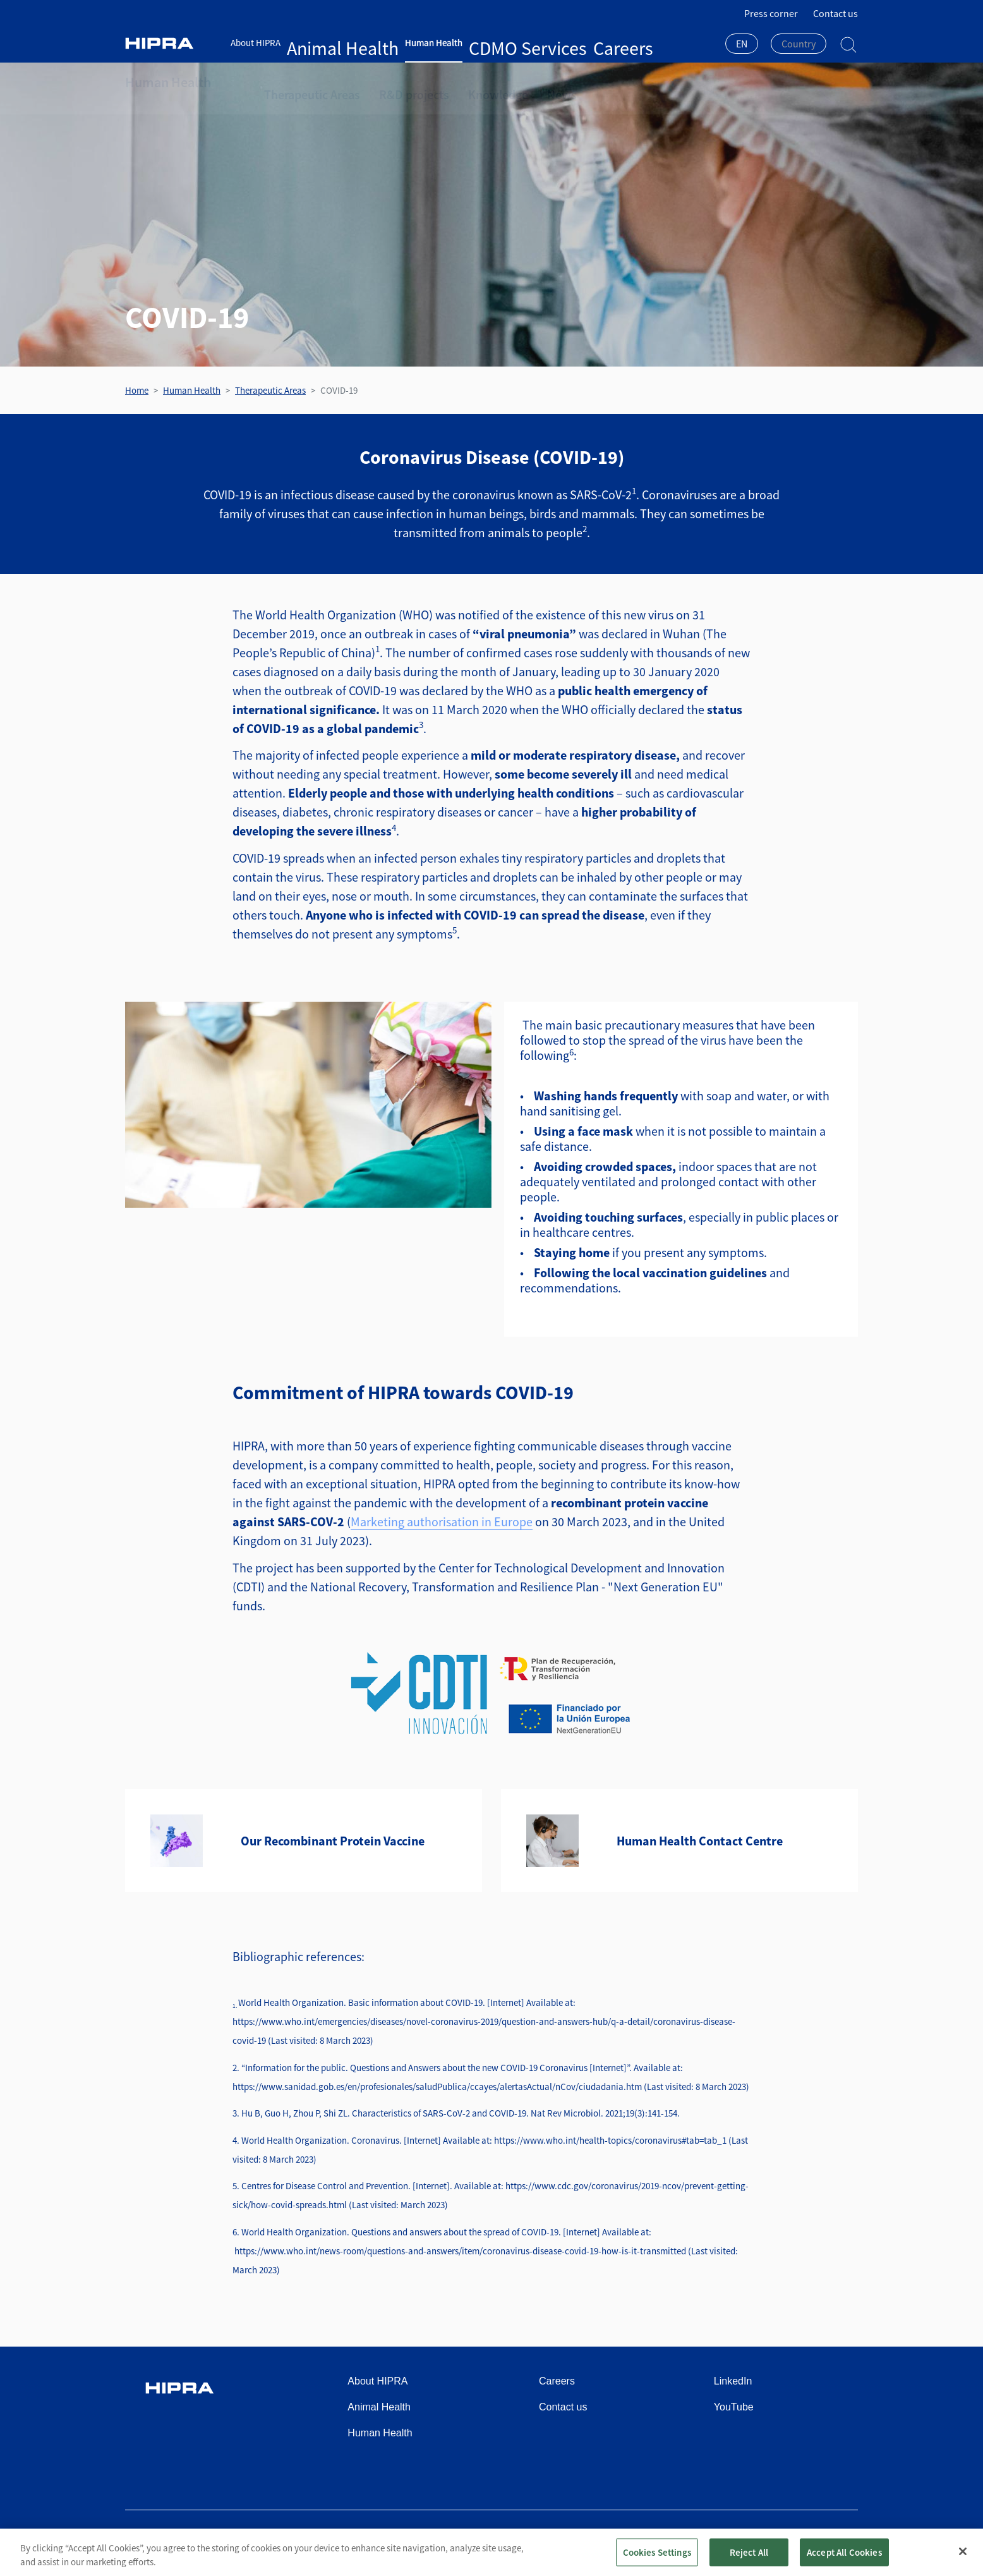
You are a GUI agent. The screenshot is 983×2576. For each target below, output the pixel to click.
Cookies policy (739, 2539)
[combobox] (741, 44)
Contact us (835, 13)
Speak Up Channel (819, 2539)
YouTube (734, 2407)
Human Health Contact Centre (700, 1841)
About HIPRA (255, 43)
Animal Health (315, 43)
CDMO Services (442, 43)
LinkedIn (733, 2381)
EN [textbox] (741, 43)
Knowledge (460, 82)
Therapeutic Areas (303, 82)
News (516, 82)
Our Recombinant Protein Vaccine (333, 1841)
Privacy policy (669, 2539)
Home (136, 390)
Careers (493, 43)
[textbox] (798, 43)
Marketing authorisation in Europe (442, 1521)
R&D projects (389, 82)
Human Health (378, 43)
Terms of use (603, 2539)
